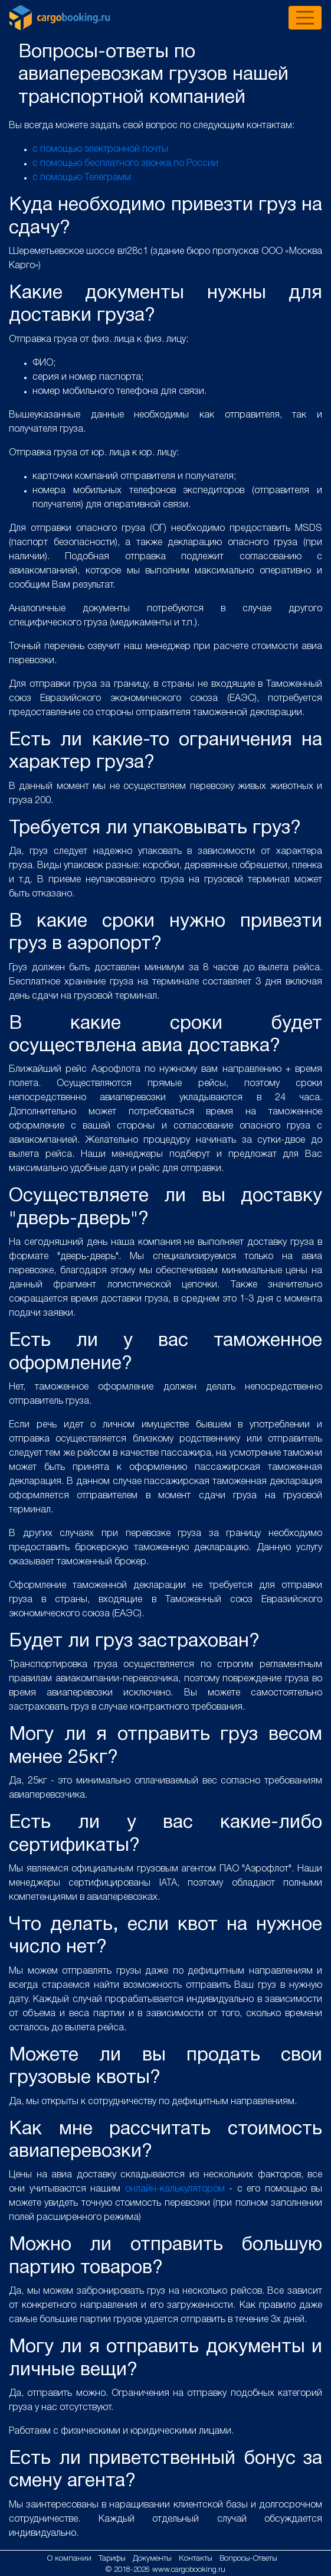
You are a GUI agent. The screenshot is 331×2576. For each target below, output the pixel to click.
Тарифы (113, 2558)
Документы (153, 2558)
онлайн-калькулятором (175, 2189)
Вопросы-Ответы (248, 2558)
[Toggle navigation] (305, 18)
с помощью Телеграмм (81, 178)
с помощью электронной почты (100, 149)
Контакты (197, 2558)
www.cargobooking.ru (188, 2570)
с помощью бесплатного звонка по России (125, 163)
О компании (70, 2558)
